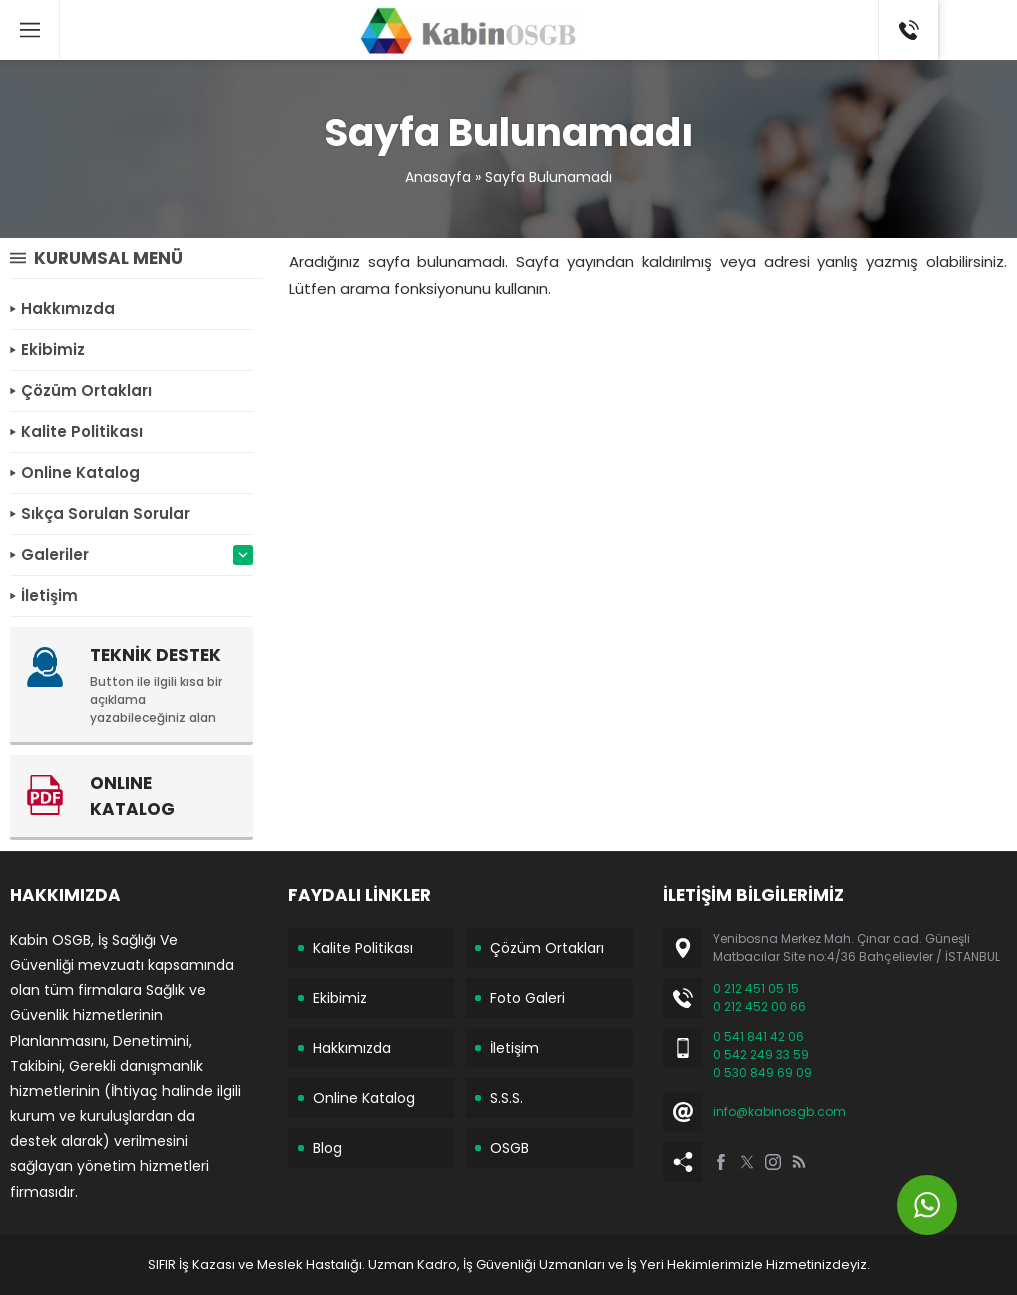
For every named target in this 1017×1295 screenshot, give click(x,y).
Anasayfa (438, 177)
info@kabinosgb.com (779, 1111)
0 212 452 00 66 (759, 1006)
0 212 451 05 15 (756, 988)
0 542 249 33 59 (761, 1054)
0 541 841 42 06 (758, 1036)
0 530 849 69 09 (762, 1072)
